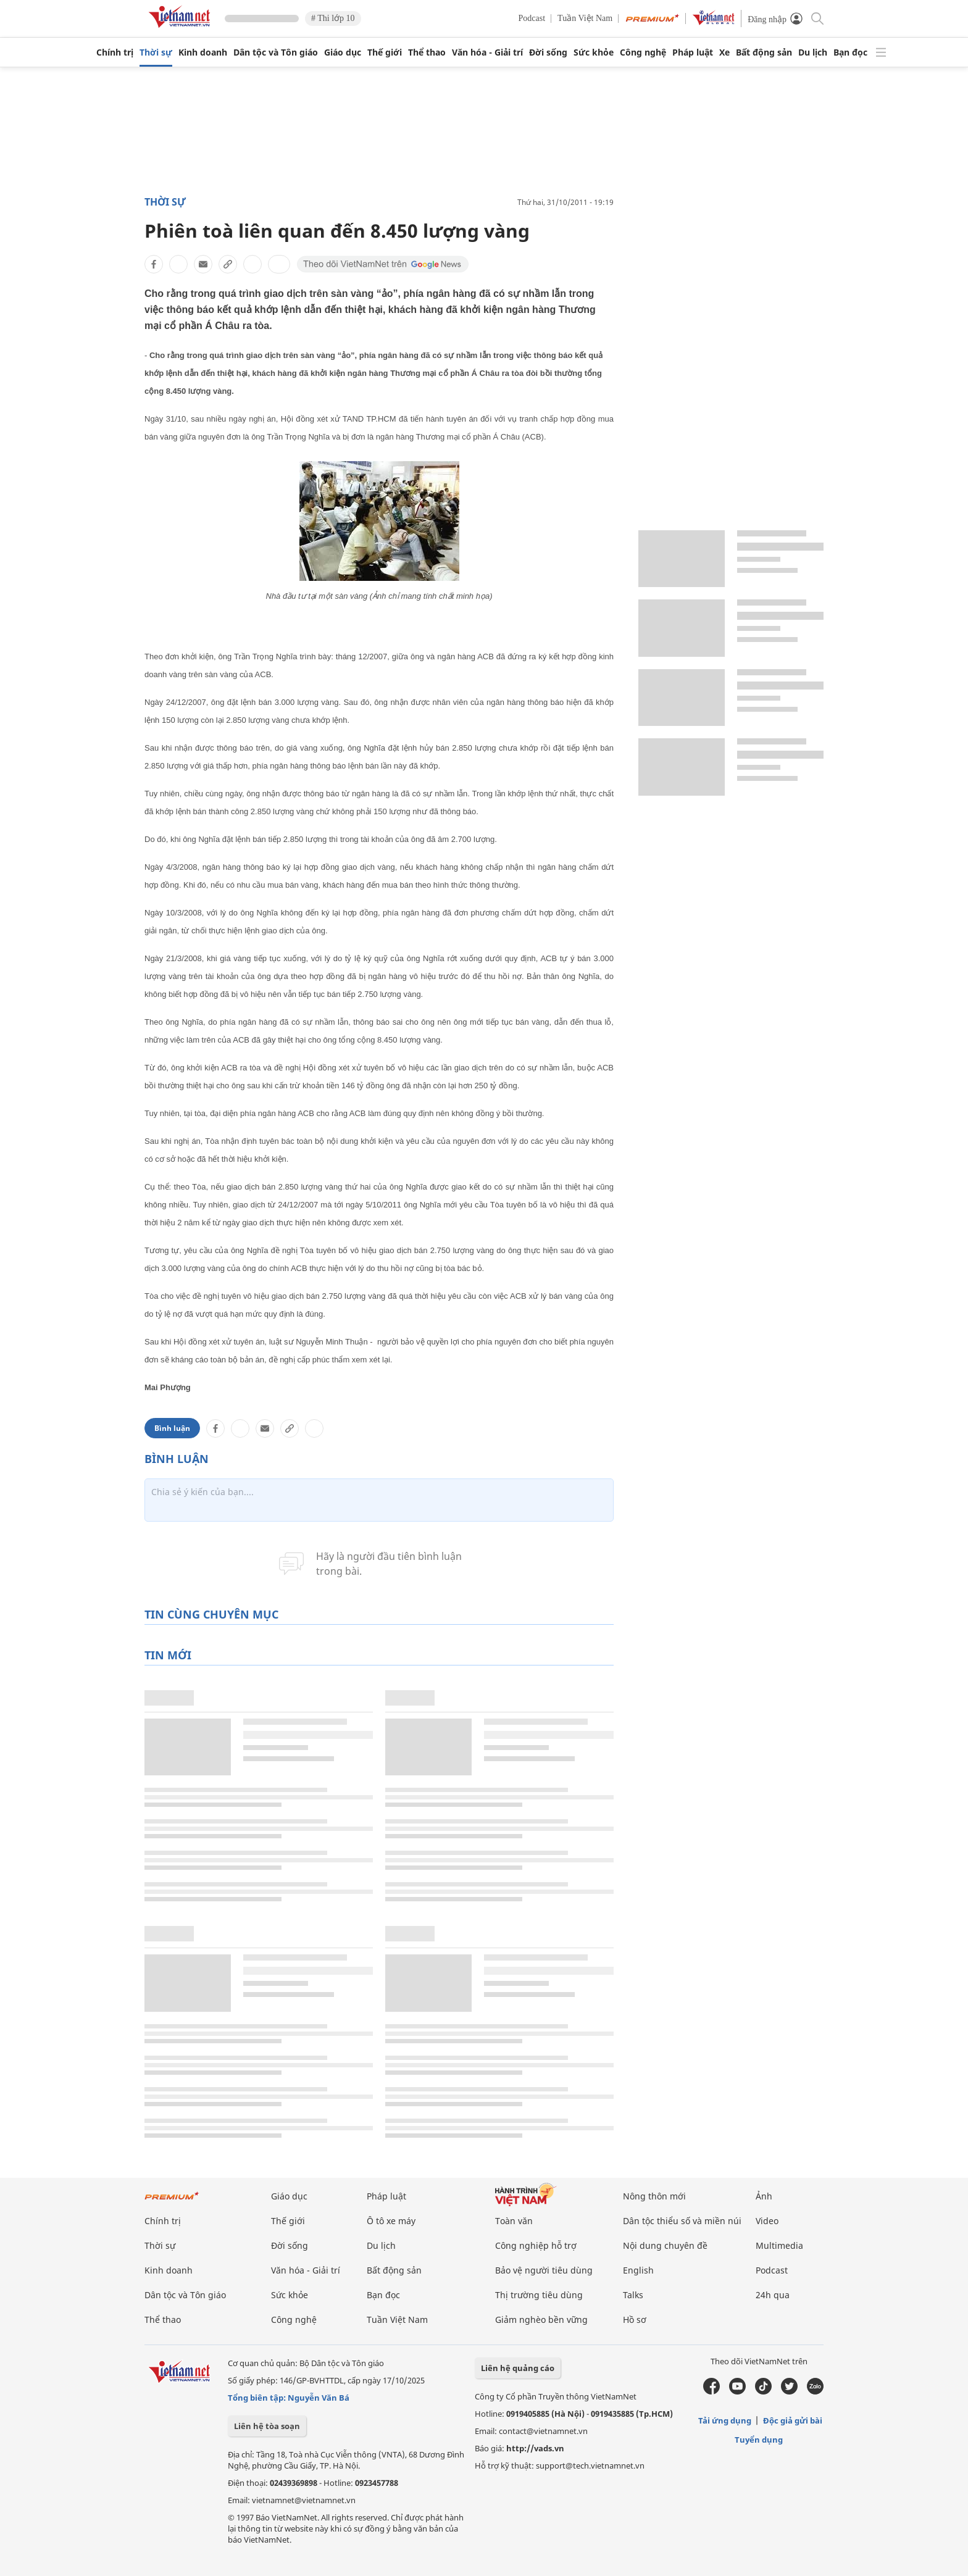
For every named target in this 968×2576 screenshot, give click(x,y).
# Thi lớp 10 (333, 18)
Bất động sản (764, 52)
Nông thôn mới (654, 2196)
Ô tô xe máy (391, 2221)
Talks (633, 2295)
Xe (724, 52)
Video (767, 2221)
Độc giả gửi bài (792, 2420)
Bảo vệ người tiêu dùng (544, 2270)
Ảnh (764, 2196)
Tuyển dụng (759, 2439)
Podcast (532, 18)
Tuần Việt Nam (584, 18)
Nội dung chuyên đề (665, 2245)
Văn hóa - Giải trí (487, 52)
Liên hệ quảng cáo (517, 2368)
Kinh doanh (202, 52)
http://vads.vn (535, 2448)
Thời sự (156, 52)
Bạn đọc (850, 52)
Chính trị (114, 52)
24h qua (773, 2295)
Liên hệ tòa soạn (267, 2426)
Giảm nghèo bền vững (541, 2319)
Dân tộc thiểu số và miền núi (682, 2221)
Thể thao (427, 52)
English (638, 2270)
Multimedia (779, 2245)
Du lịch (812, 52)
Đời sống (548, 52)
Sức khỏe (594, 52)
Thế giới (384, 52)
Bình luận (172, 1428)
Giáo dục (342, 52)
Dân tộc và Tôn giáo (275, 52)
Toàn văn (514, 2221)
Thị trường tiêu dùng (539, 2295)
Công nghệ (643, 52)
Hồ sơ (634, 2319)
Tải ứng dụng (724, 2420)
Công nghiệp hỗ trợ (536, 2245)
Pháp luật (692, 52)
